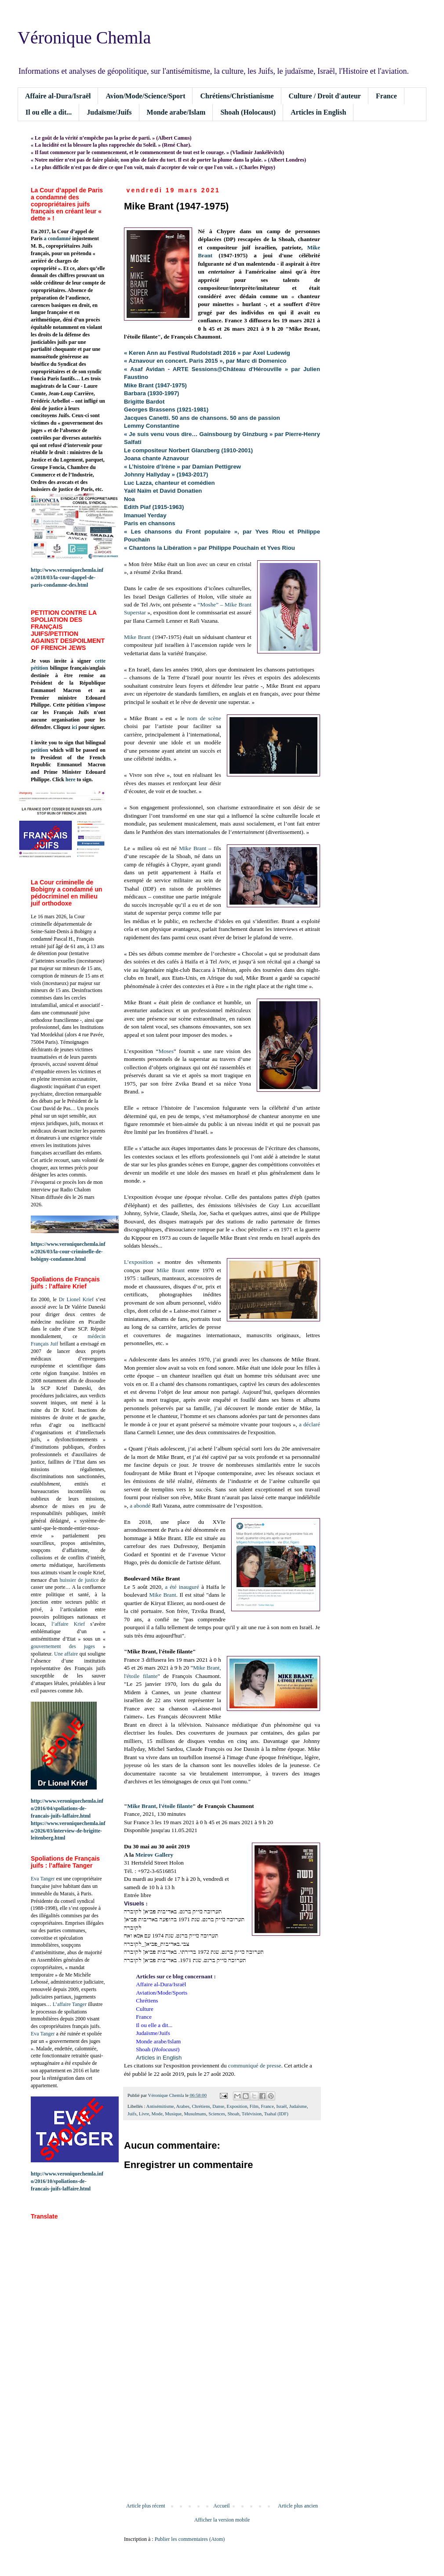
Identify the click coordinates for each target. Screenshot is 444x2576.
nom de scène (204, 718)
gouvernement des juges (63, 1646)
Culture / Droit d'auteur (325, 96)
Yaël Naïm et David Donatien (163, 490)
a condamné (57, 238)
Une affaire (66, 1654)
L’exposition (138, 1262)
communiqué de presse (254, 2065)
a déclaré (309, 1424)
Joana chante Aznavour (156, 458)
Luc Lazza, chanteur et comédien (169, 483)
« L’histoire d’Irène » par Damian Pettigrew (182, 466)
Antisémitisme (160, 2106)
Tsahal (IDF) (276, 2113)
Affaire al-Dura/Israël (58, 96)
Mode (157, 2113)
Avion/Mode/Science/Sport (145, 96)
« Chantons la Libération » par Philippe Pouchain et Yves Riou (209, 548)
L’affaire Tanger (70, 2004)
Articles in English (318, 112)
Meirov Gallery (154, 1854)
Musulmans (195, 2113)
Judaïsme (298, 2106)
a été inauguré (182, 1587)
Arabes (182, 2106)
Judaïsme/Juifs (109, 112)
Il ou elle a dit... (48, 112)
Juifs (131, 2113)
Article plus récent (145, 2506)
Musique (173, 2113)
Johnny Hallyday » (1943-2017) (166, 474)
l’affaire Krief (68, 1624)
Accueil (221, 2506)
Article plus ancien (298, 2506)
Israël (281, 2106)
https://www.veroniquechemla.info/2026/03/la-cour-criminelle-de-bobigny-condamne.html (68, 1251)
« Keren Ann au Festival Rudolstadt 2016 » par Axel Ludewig (207, 353)
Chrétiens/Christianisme (236, 96)
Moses (165, 1051)
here (70, 779)
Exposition (237, 2106)
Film (254, 2106)
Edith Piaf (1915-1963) (154, 507)
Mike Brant (137, 637)
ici (74, 727)
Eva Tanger (43, 1879)
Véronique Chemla (84, 37)
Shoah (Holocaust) (248, 112)
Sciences (216, 2113)
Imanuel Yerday (145, 515)
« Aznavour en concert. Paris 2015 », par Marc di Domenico (205, 360)
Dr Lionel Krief (76, 1299)
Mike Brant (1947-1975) (155, 385)
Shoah (233, 2113)
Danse (218, 2106)
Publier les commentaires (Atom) (190, 2539)
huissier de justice (79, 1580)
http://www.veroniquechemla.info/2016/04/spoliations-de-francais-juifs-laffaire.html (67, 1808)
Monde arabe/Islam (176, 112)
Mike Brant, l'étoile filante (160, 1806)
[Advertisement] (222, 2430)
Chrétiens (201, 2106)
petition (39, 750)
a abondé (140, 1505)
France (386, 96)
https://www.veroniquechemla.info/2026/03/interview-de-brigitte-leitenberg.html (68, 1830)
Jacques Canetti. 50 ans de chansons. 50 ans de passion (202, 418)
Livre (144, 2113)
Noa (129, 499)
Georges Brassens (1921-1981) (166, 409)
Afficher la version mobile (222, 2520)
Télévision (252, 2113)
